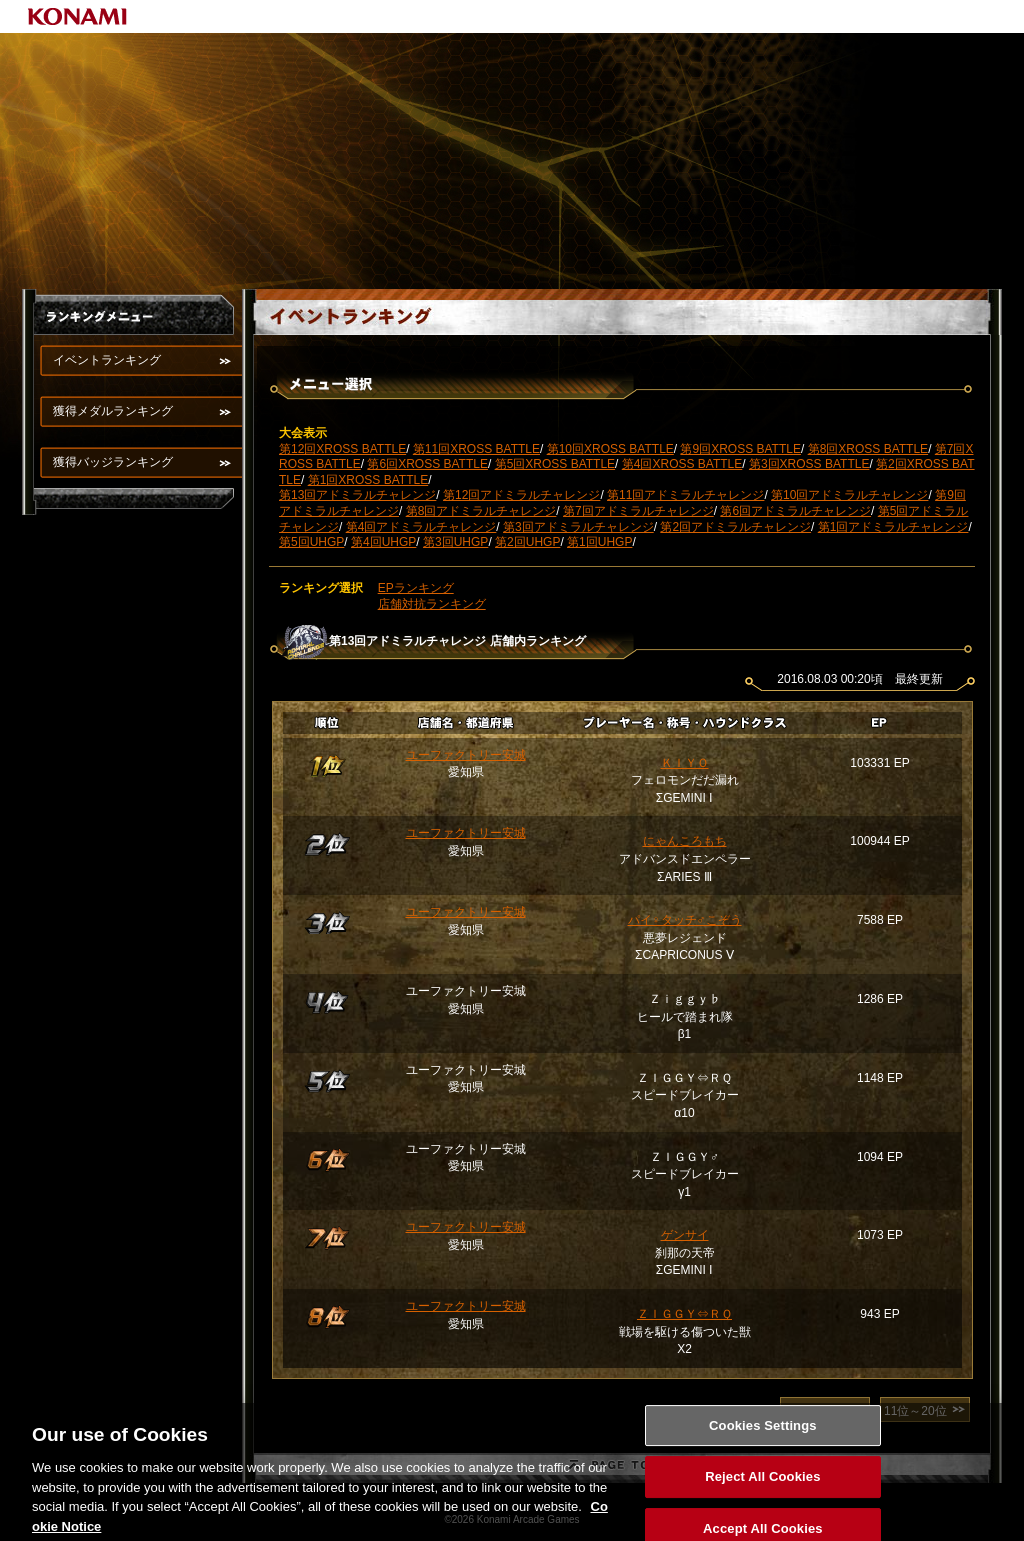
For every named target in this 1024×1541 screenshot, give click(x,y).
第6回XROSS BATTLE (427, 464)
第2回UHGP (527, 542)
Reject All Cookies (762, 1499)
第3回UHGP (455, 542)
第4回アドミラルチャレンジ (421, 527)
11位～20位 (915, 1411)
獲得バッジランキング (113, 462)
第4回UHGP (383, 542)
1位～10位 (812, 1411)
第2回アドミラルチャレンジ (735, 527)
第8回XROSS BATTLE (868, 449)
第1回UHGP (599, 542)
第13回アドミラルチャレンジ (357, 495)
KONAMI (78, 16)
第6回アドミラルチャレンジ (795, 511)
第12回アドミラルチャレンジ (521, 495)
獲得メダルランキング (113, 411)
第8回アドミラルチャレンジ (481, 511)
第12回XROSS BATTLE (342, 449)
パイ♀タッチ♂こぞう (685, 920)
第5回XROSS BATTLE (555, 464)
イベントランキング (107, 360)
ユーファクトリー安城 (466, 755)
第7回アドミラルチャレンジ (638, 511)
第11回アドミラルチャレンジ (685, 495)
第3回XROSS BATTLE (809, 464)
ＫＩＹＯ (685, 763)
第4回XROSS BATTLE (682, 464)
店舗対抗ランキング (432, 604)
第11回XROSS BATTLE (476, 449)
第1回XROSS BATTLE (368, 480)
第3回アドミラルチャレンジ (578, 527)
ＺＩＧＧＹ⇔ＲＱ (684, 1314)
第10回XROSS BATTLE (610, 449)
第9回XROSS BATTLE (740, 449)
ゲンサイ (685, 1235)
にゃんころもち (685, 841)
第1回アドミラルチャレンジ (893, 527)
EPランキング (416, 588)
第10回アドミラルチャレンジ (849, 495)
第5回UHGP (311, 542)
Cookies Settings (763, 1447)
